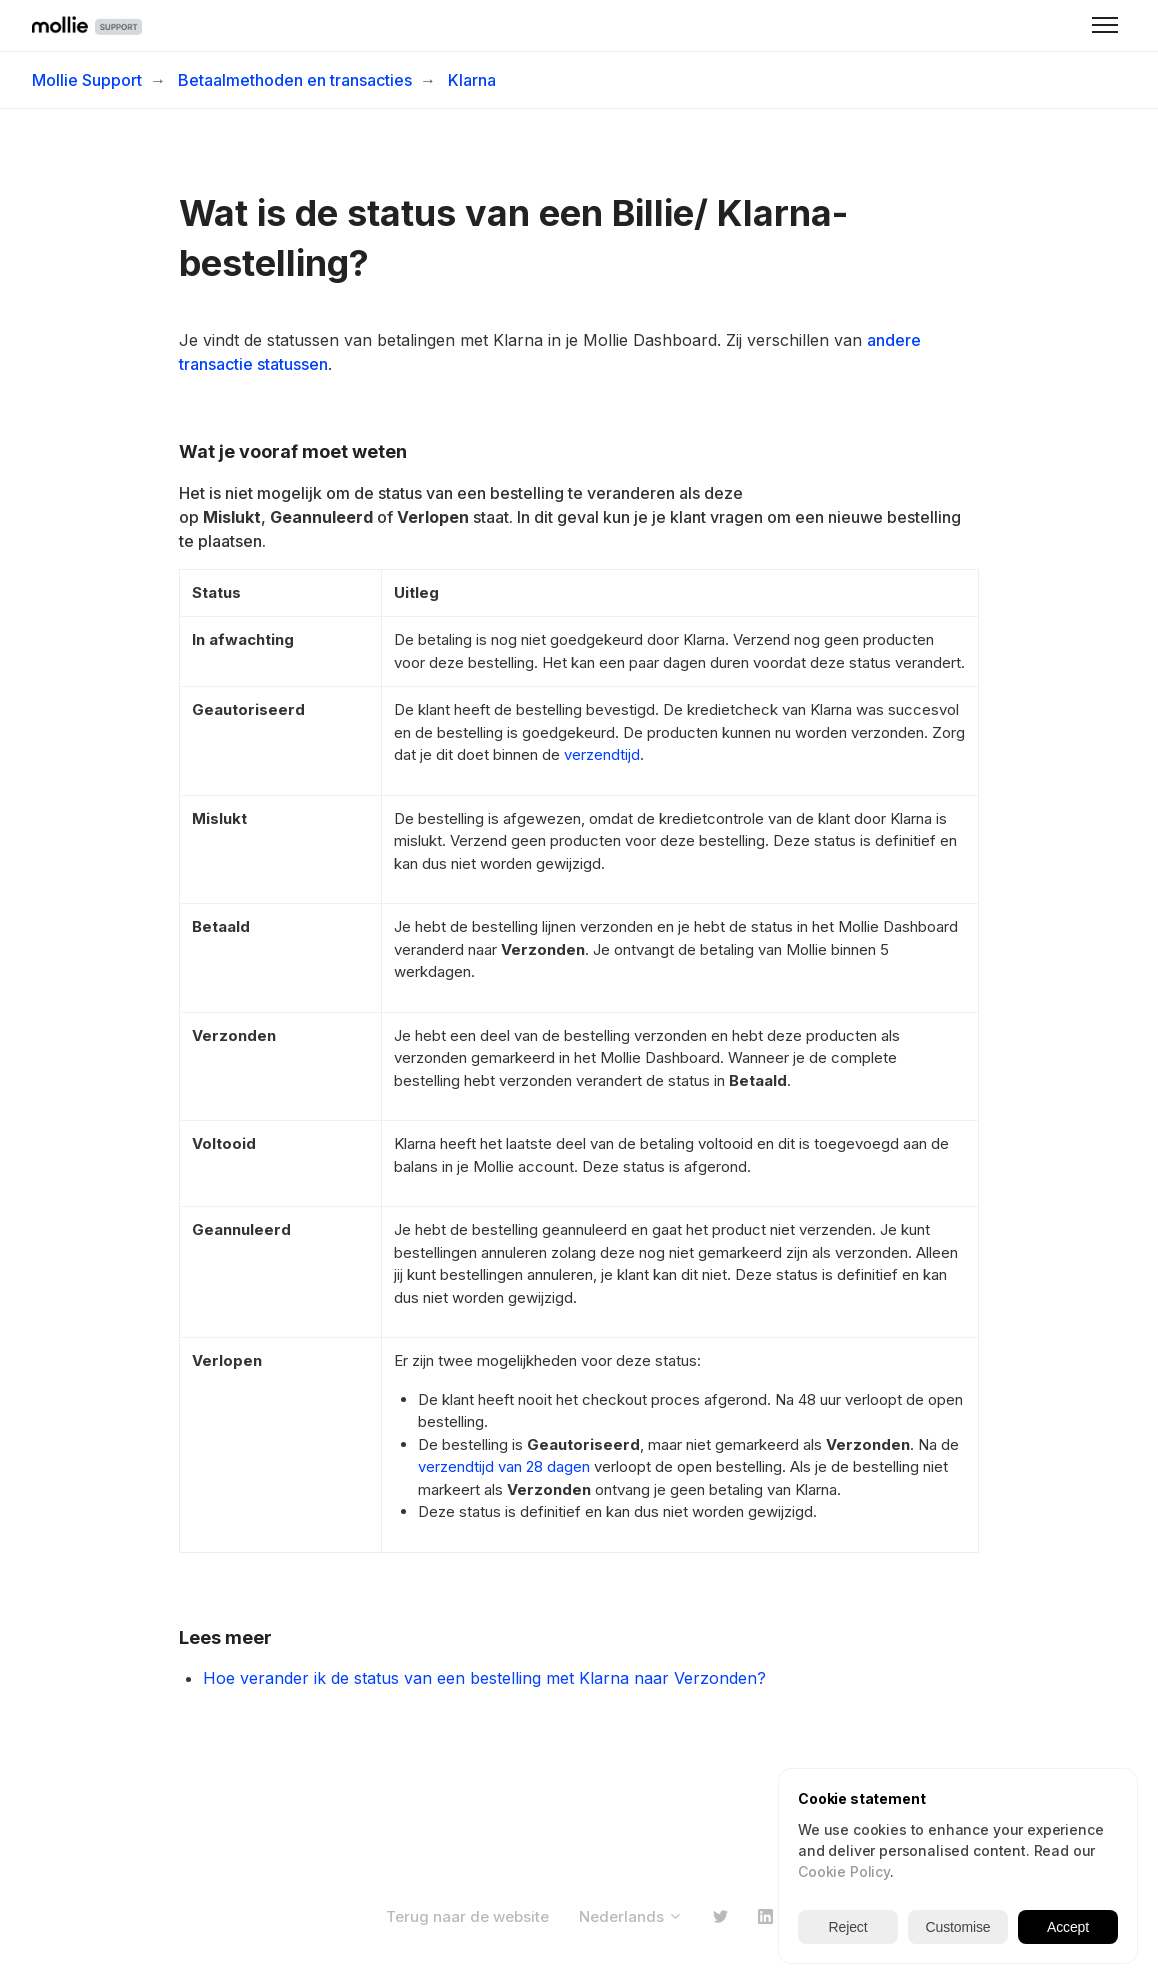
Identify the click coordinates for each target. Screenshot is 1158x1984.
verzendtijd (602, 754)
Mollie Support (87, 80)
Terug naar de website (467, 1916)
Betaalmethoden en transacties (295, 80)
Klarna (472, 80)
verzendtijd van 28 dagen (504, 1466)
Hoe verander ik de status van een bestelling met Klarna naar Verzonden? (484, 1678)
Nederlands (631, 1916)
